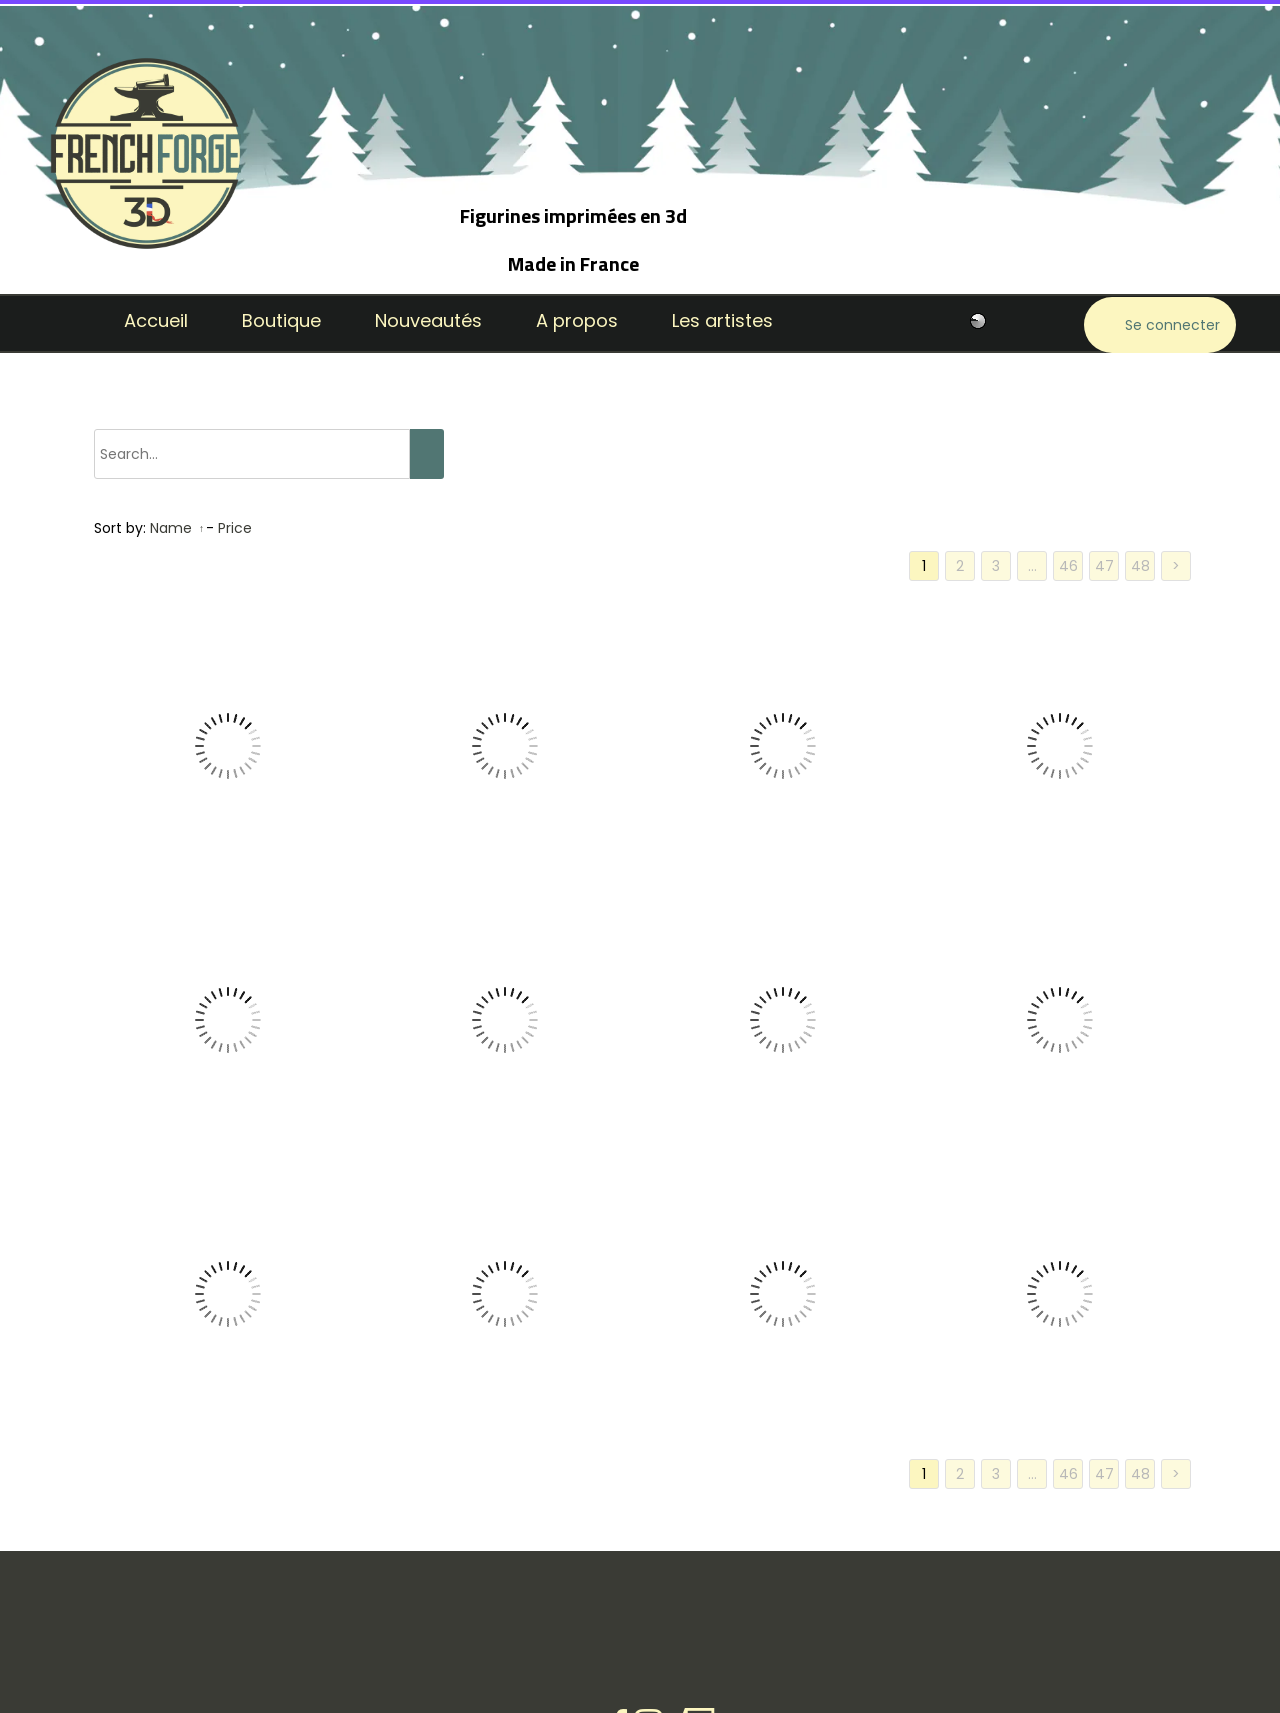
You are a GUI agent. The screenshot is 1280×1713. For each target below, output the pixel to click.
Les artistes (722, 320)
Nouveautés (428, 320)
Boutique (281, 320)
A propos (577, 320)
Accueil (156, 320)
